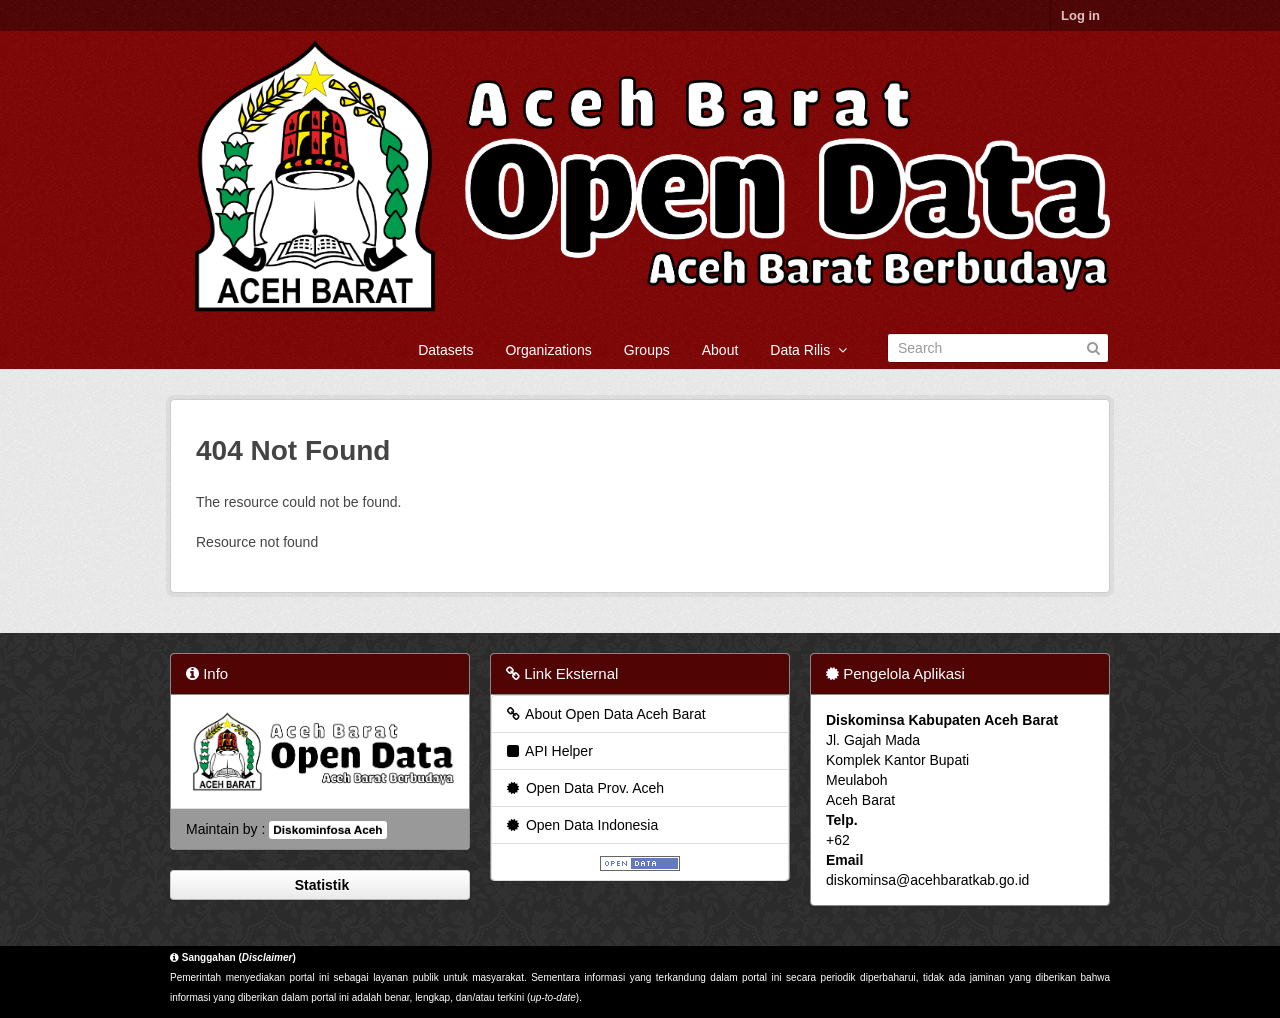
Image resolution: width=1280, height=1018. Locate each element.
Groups (647, 350)
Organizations (548, 350)
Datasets (445, 350)
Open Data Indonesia (581, 825)
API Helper (548, 751)
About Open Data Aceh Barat (605, 714)
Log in (1080, 15)
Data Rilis (808, 350)
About (720, 350)
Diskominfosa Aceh (327, 830)
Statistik (320, 885)
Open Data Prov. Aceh (584, 788)
